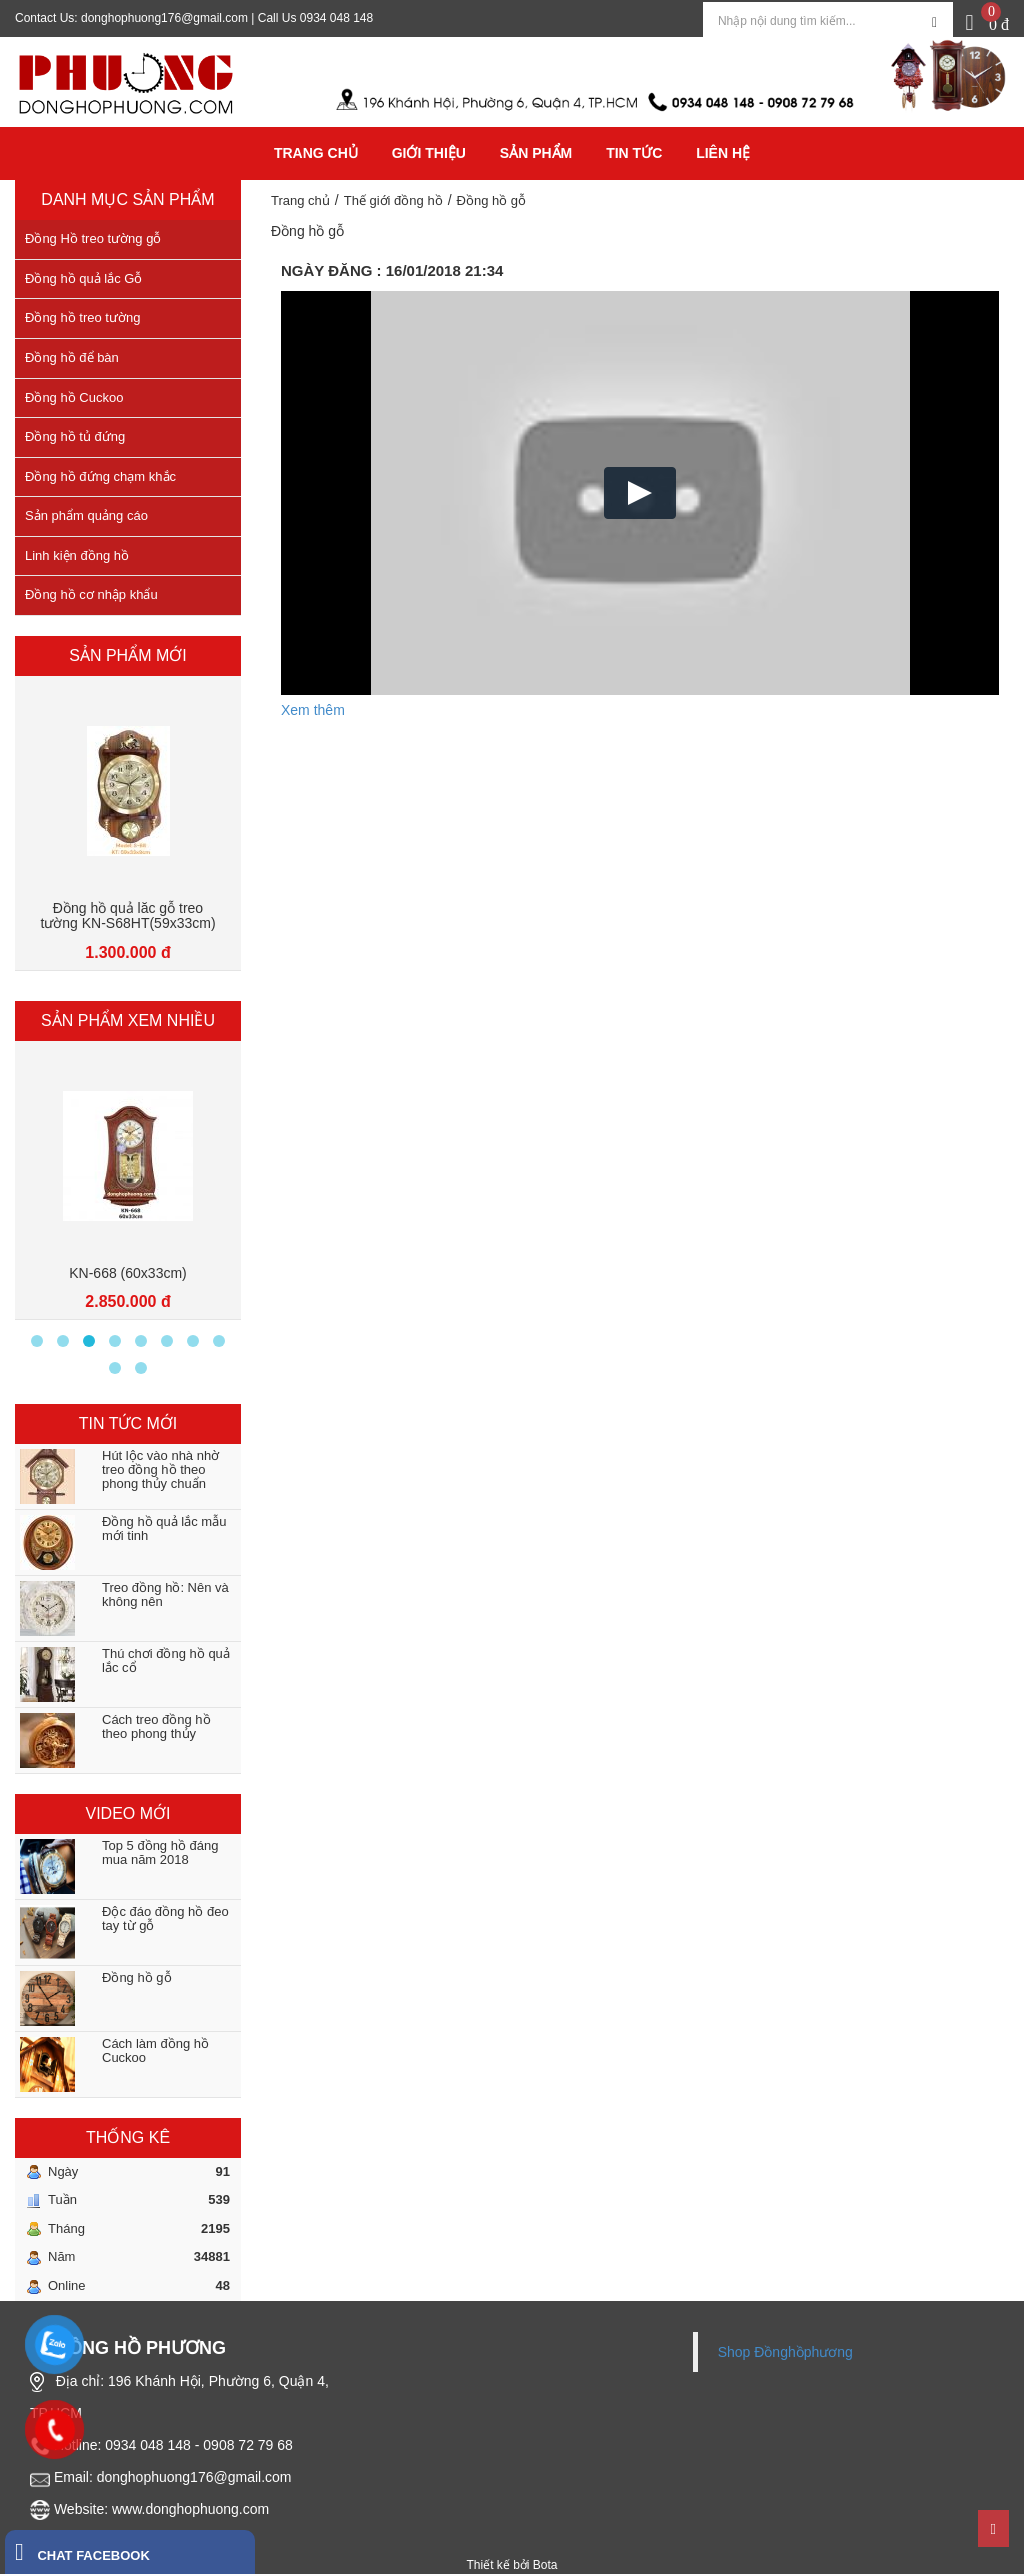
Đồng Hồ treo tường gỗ (93, 238)
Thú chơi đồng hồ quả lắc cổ (166, 1661)
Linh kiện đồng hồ (77, 555)
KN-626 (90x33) (128, 1273)
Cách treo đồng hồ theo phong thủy (156, 1727)
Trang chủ (300, 200)
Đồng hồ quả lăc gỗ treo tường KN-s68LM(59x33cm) (128, 916)
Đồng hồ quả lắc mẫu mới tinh (164, 1529)
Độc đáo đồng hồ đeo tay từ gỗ (165, 1919)
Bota (545, 2565)
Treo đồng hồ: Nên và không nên (165, 1595)
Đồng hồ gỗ (137, 1978)
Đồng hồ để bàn (72, 357)
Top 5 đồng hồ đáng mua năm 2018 (160, 1853)
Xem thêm (313, 710)
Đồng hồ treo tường (82, 317)
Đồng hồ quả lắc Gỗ (84, 278)
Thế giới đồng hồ (393, 200)
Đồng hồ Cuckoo (74, 397)
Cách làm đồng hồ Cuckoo (155, 2051)
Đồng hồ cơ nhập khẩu (91, 594)
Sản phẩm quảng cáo (86, 515)
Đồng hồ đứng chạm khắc (100, 476)
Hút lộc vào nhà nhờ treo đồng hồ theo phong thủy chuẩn (160, 1470)
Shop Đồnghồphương (785, 2352)
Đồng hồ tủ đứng (75, 436)
